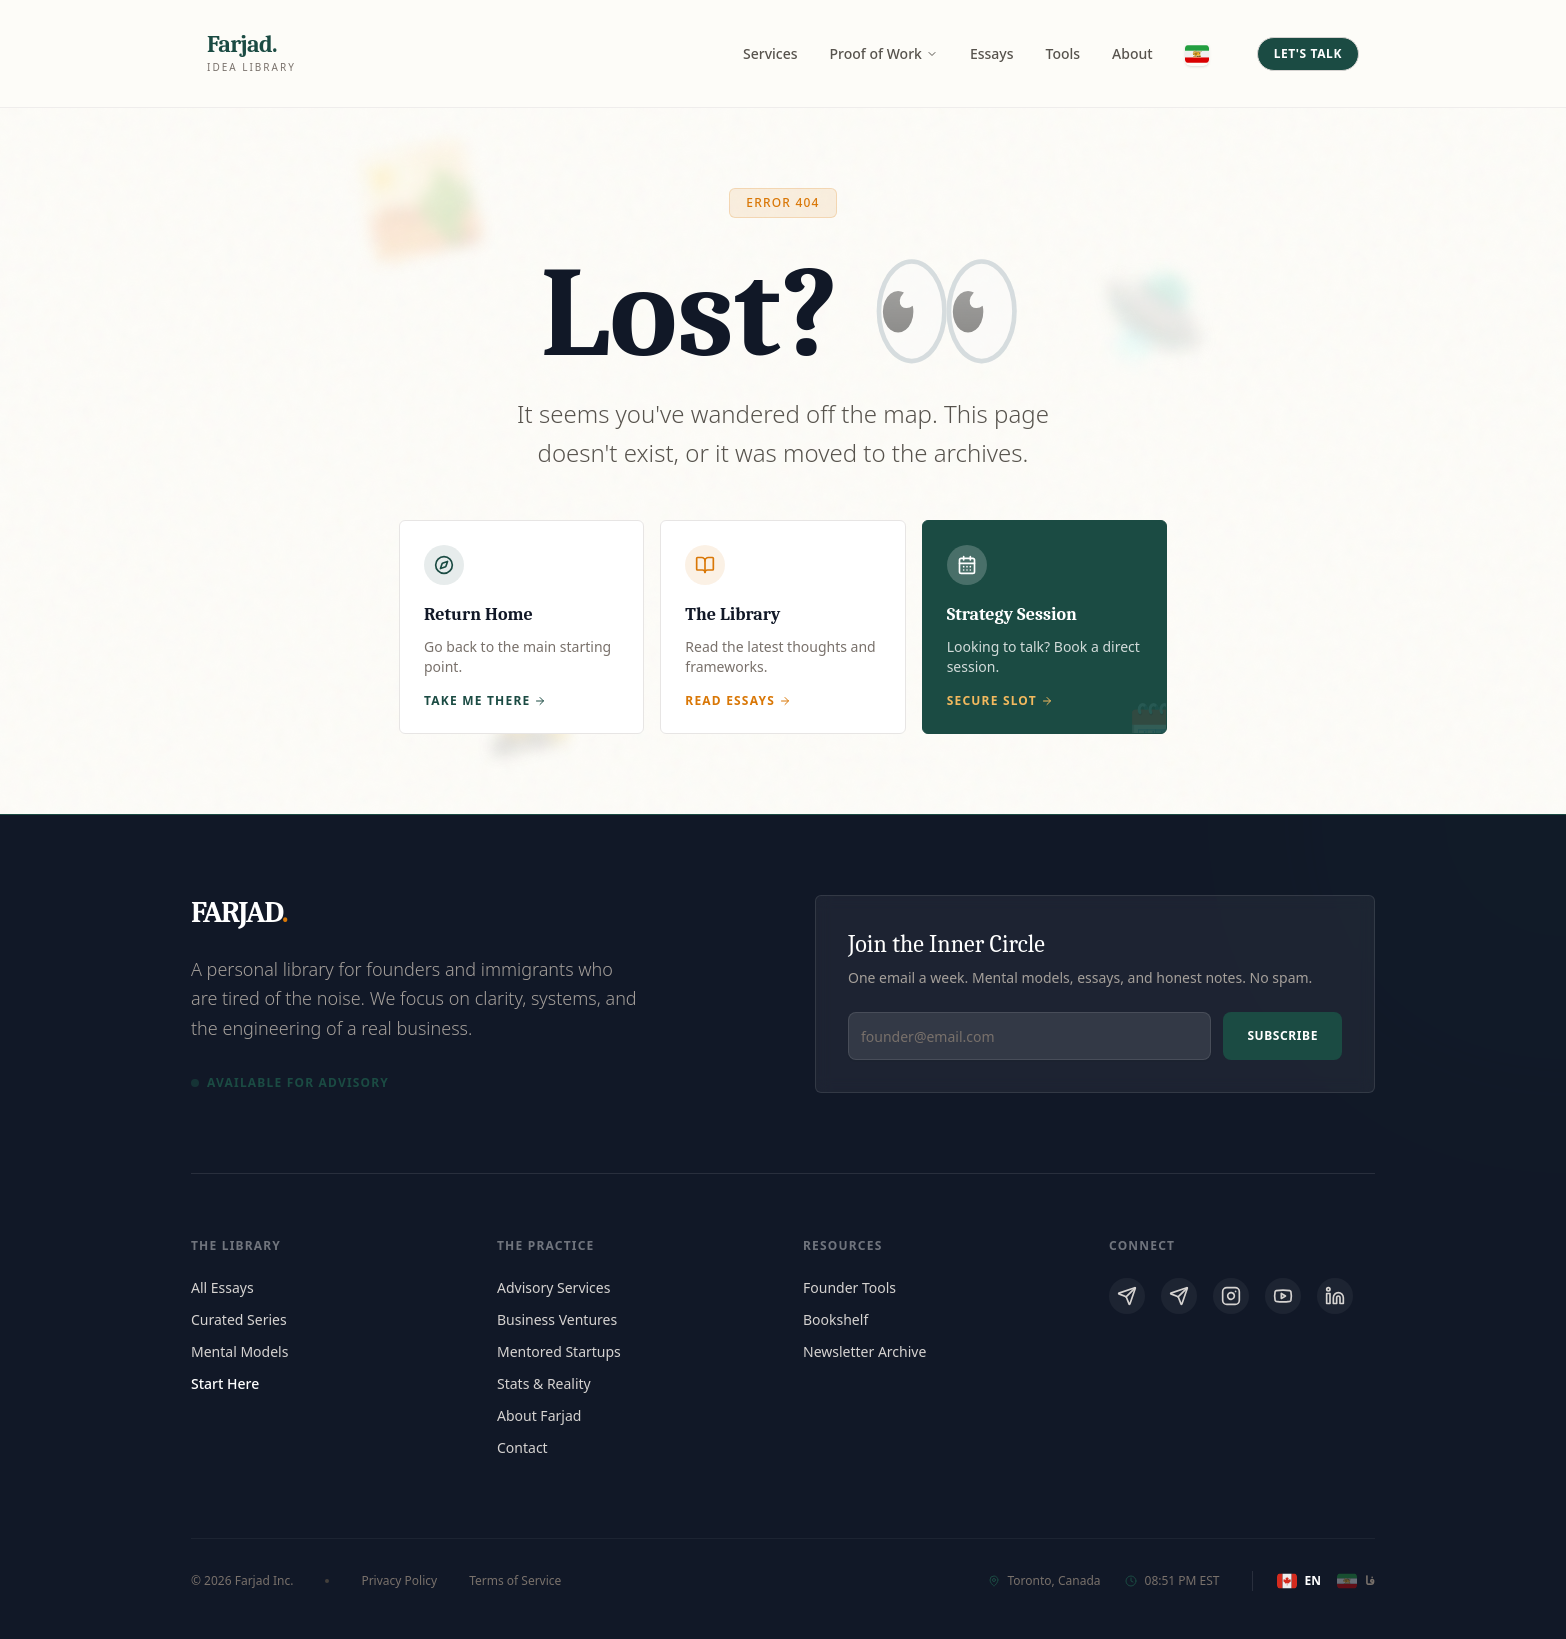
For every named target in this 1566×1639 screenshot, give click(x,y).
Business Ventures (557, 1319)
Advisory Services (553, 1287)
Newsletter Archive (864, 1351)
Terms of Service (515, 1581)
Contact (522, 1447)
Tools (1063, 53)
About (1132, 53)
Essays (992, 53)
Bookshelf (835, 1319)
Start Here (225, 1383)
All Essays (222, 1287)
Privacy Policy (399, 1581)
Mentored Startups (559, 1351)
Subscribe (1282, 1035)
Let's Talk (1308, 53)
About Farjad (539, 1415)
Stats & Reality (544, 1383)
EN (1299, 1581)
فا (1356, 1581)
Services (770, 53)
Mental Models (239, 1351)
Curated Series (239, 1319)
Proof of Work (884, 53)
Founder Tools (849, 1287)
